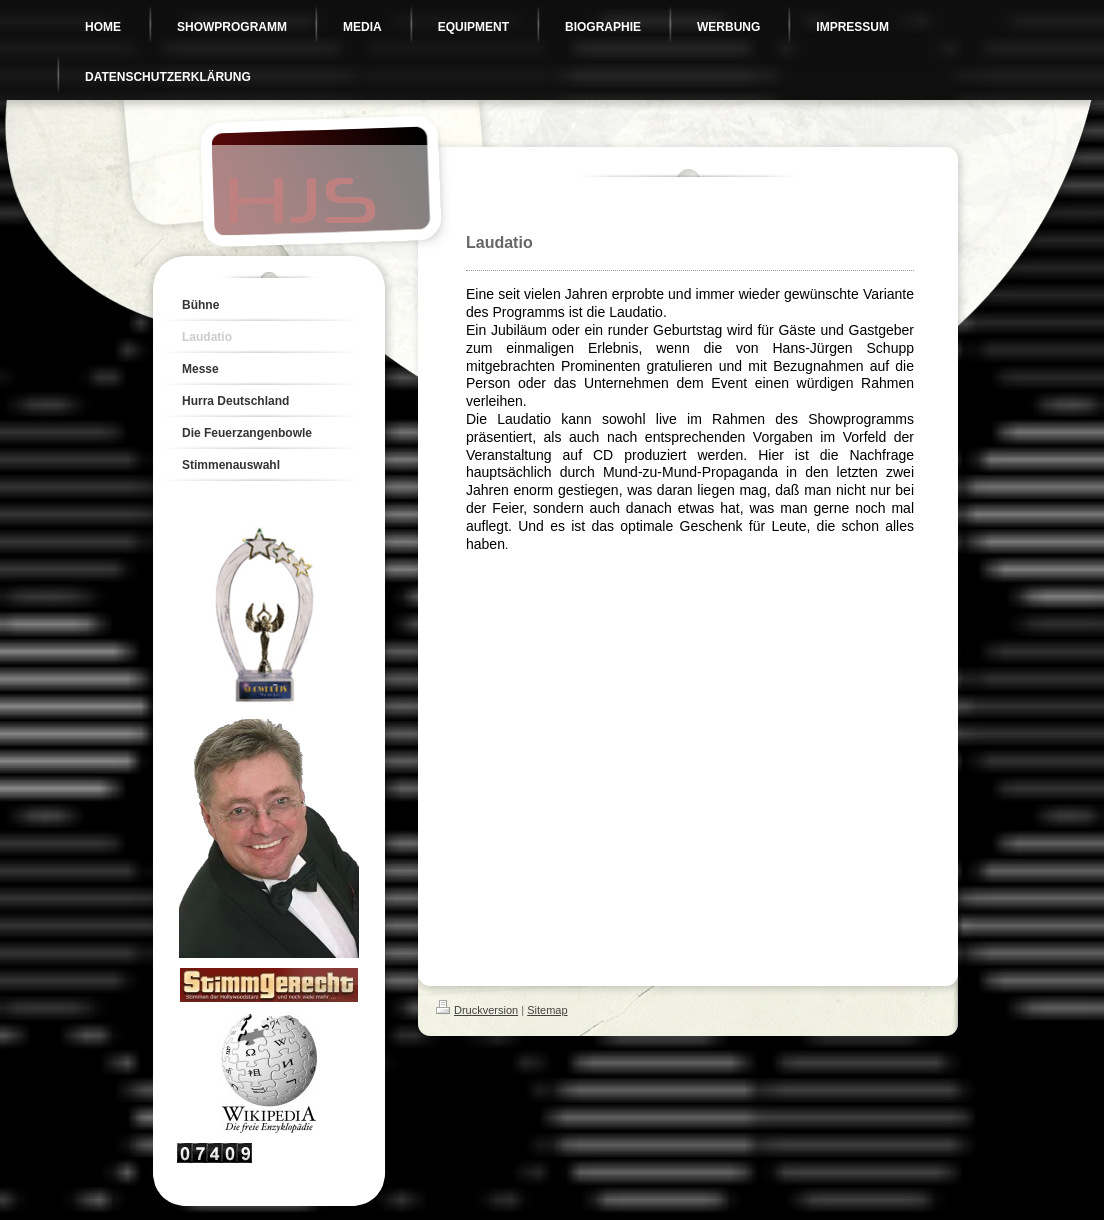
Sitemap (547, 1010)
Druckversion (477, 1010)
